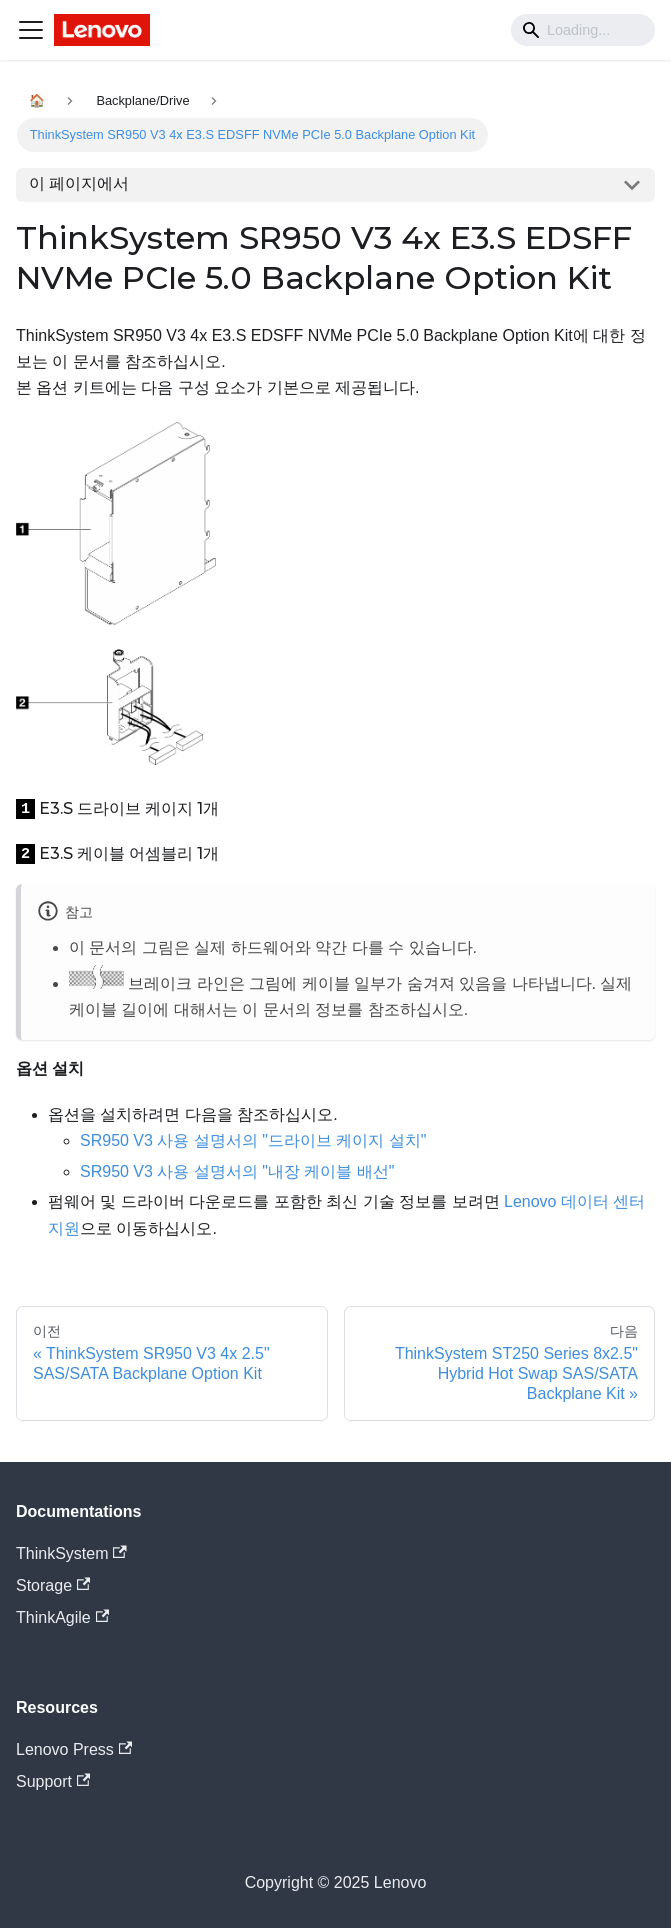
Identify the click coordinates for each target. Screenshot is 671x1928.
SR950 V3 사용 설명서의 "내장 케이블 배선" (237, 1171)
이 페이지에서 (79, 183)
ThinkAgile (62, 1617)
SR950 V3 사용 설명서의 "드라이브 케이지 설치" (253, 1140)
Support (53, 1781)
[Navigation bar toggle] (31, 30)
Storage (53, 1585)
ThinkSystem (71, 1553)
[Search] (583, 30)
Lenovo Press (74, 1749)
